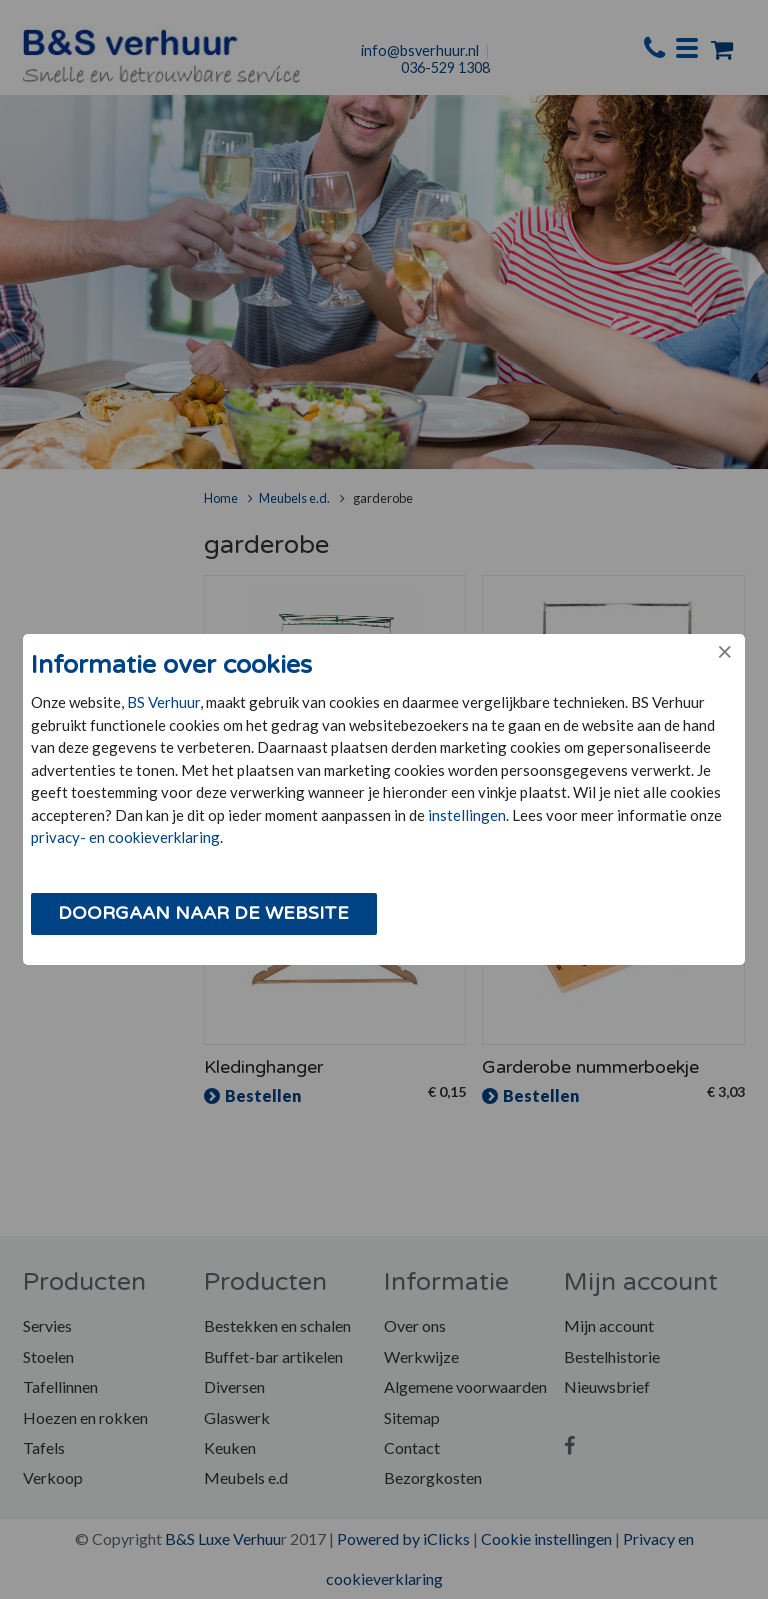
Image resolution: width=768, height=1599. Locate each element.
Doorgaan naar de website (203, 913)
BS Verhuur (163, 702)
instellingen (467, 815)
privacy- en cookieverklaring (125, 837)
